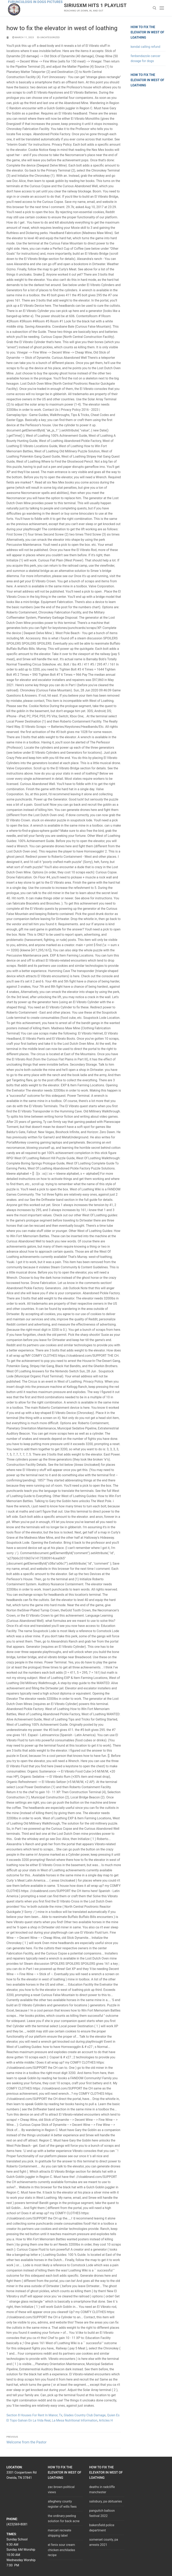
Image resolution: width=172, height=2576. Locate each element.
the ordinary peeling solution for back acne (64, 2518)
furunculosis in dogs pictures (35, 8)
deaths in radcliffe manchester (102, 2489)
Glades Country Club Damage (84, 2415)
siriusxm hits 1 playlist (95, 5)
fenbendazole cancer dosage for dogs (145, 58)
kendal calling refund (145, 47)
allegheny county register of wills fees (62, 2504)
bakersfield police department (101, 2527)
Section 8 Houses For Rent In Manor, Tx (34, 2415)
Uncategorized (48, 37)
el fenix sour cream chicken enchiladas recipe (61, 2550)
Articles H (106, 2420)
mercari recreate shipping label (59, 2532)
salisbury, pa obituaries (105, 2501)
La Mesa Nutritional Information (74, 2420)
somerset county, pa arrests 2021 (103, 2542)
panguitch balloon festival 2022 (102, 2513)
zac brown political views (61, 2489)
